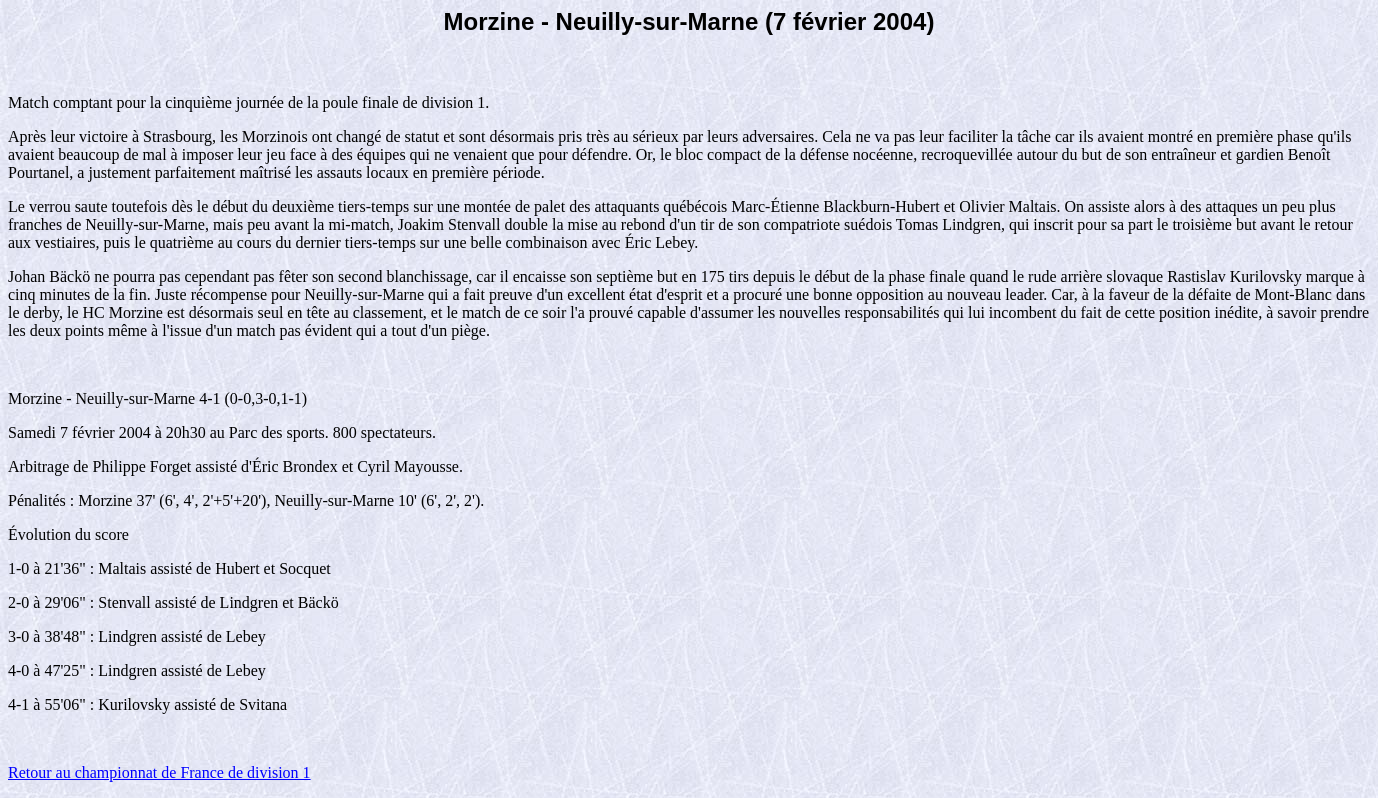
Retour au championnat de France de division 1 (159, 772)
